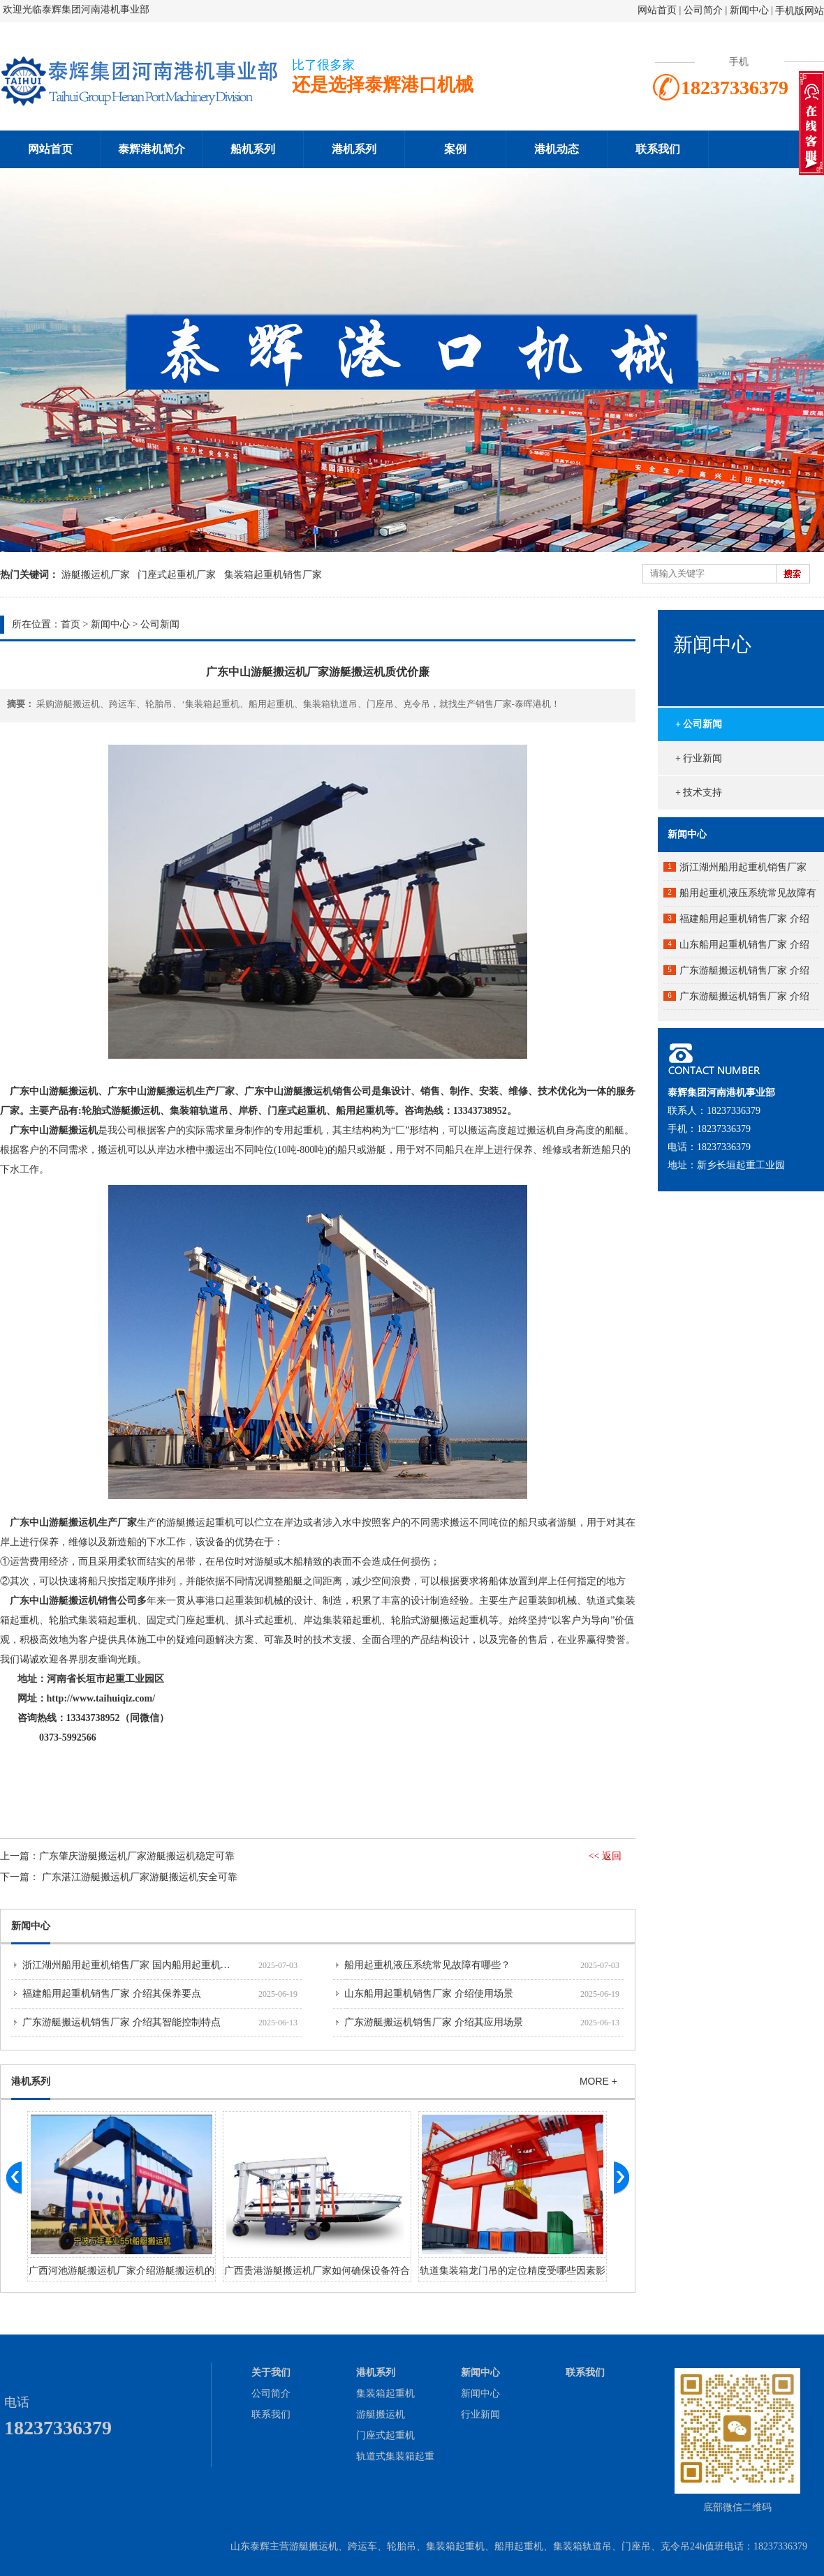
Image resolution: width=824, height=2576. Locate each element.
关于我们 (270, 2372)
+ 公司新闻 (698, 724)
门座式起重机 (385, 2435)
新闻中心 (749, 10)
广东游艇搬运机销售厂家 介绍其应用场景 (433, 2022)
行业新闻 (480, 2414)
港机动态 (556, 149)
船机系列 (252, 149)
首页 (70, 624)
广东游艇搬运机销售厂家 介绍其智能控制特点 (121, 2022)
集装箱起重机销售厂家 (273, 574)
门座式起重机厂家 (177, 574)
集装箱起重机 (385, 2393)
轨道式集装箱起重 (395, 2456)
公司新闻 (159, 624)
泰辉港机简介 (151, 149)
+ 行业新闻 (698, 758)
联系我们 (657, 149)
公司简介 (705, 10)
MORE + (598, 2081)
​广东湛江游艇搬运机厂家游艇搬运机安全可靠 (139, 1877)
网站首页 (657, 10)
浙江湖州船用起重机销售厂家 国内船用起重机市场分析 (141, 1965)
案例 (455, 149)
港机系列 (354, 149)
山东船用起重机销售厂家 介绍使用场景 (428, 1993)
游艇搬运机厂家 (95, 574)
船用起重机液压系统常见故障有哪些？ (427, 1965)
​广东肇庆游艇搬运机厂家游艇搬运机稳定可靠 (137, 1856)
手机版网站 (799, 11)
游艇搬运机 (380, 2414)
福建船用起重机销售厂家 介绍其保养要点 (111, 1993)
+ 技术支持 (698, 792)
